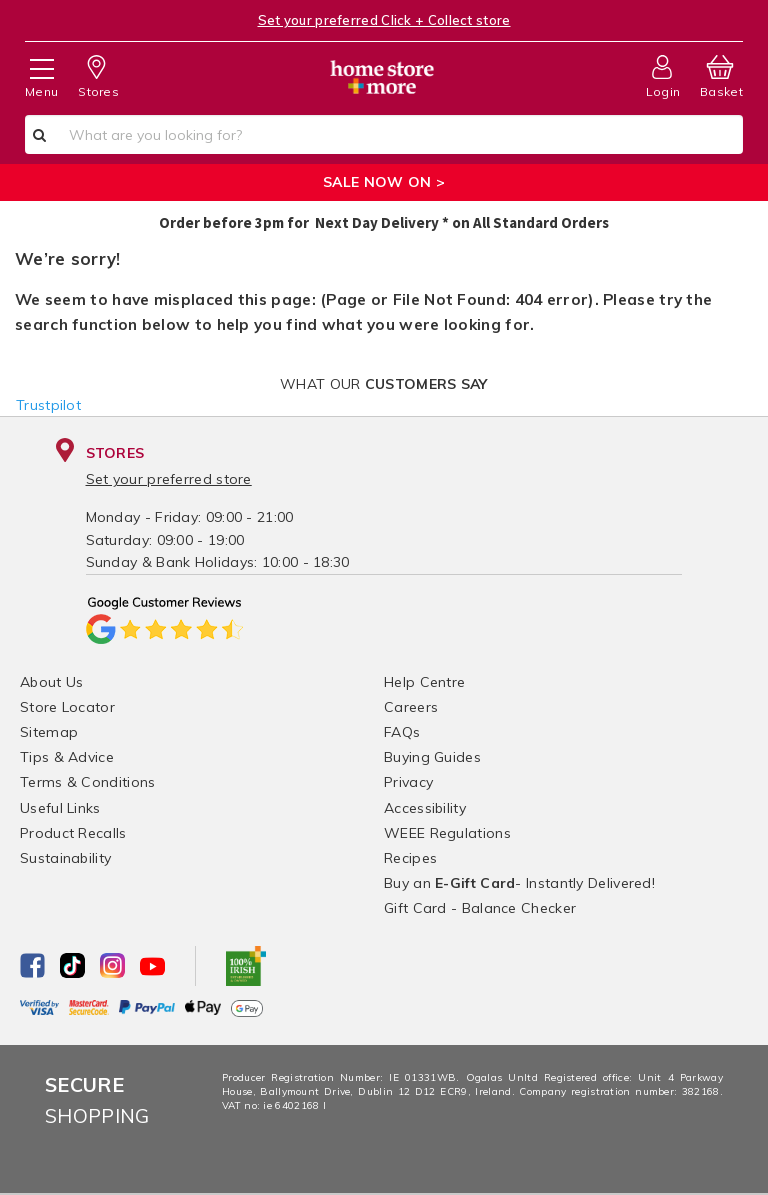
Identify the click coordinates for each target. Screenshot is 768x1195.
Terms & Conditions (87, 782)
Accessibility (425, 808)
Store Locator (67, 707)
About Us (51, 682)
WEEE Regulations (447, 833)
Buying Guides (432, 757)
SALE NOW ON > (384, 182)
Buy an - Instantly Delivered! (519, 883)
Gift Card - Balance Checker (480, 908)
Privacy (408, 782)
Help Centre (424, 682)
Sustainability (65, 858)
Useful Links (60, 808)
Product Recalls (73, 833)
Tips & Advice (67, 757)
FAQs (402, 732)
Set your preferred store (169, 479)
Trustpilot (48, 405)
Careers (411, 707)
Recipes (410, 858)
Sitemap (49, 732)
